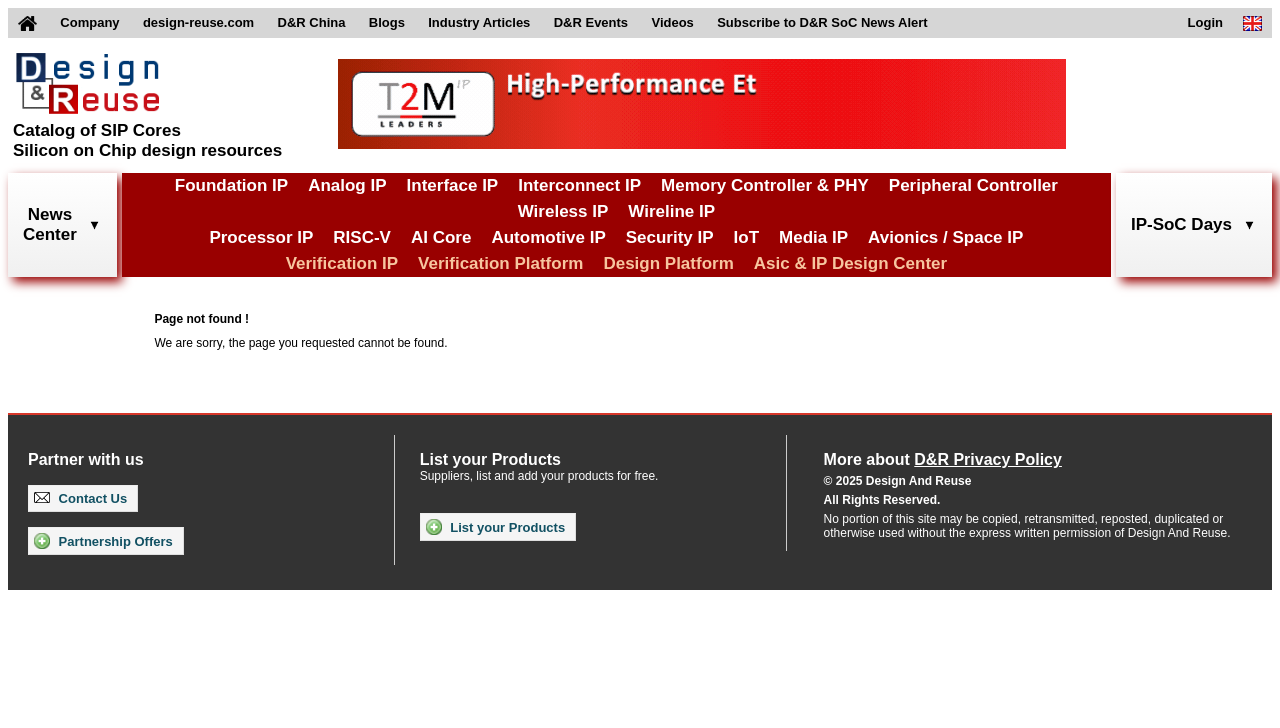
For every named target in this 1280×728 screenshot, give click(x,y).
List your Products (495, 527)
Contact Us (80, 498)
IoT (747, 237)
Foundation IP (231, 185)
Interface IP (453, 185)
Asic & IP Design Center (850, 263)
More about (943, 459)
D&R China (312, 22)
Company (89, 22)
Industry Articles (479, 22)
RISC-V (362, 237)
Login (1205, 22)
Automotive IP (548, 237)
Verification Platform (500, 263)
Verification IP (342, 263)
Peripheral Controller (973, 185)
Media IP (813, 237)
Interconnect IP (579, 185)
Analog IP (347, 185)
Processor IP (261, 237)
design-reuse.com (198, 22)
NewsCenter (50, 224)
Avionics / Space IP (945, 237)
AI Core (441, 237)
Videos (672, 22)
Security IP (670, 237)
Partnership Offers (103, 541)
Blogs (387, 22)
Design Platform (668, 263)
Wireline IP (671, 211)
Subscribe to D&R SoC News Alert (822, 22)
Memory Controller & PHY (765, 185)
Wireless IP (563, 211)
